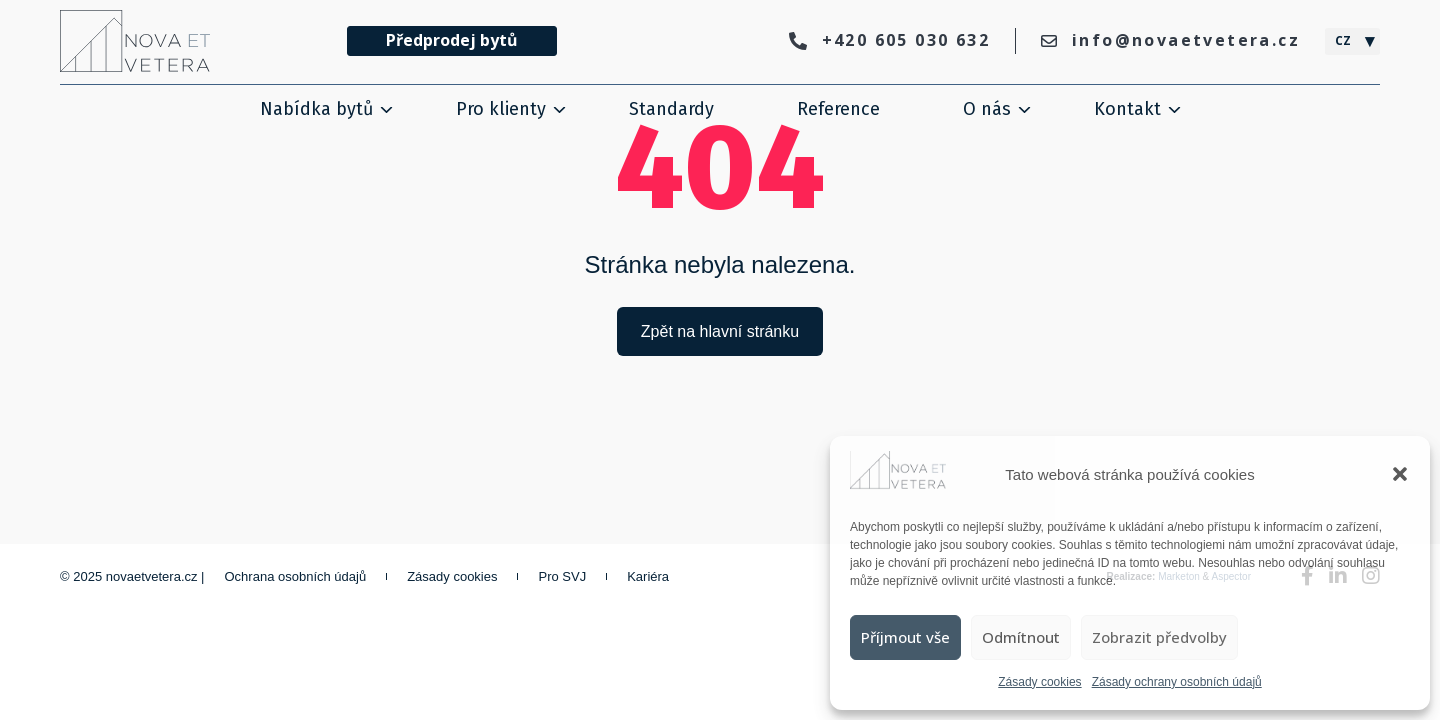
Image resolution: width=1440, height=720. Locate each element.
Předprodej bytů (452, 40)
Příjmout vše (905, 637)
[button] (1400, 474)
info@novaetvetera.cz (1170, 40)
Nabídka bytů (316, 109)
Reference (838, 109)
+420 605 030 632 (889, 40)
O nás (987, 109)
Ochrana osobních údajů (296, 576)
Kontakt (1127, 109)
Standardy (671, 109)
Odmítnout (1021, 637)
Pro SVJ (562, 576)
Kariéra (648, 576)
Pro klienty (501, 109)
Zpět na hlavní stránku (720, 331)
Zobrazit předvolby (1159, 637)
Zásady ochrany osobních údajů (1177, 682)
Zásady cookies (1039, 682)
